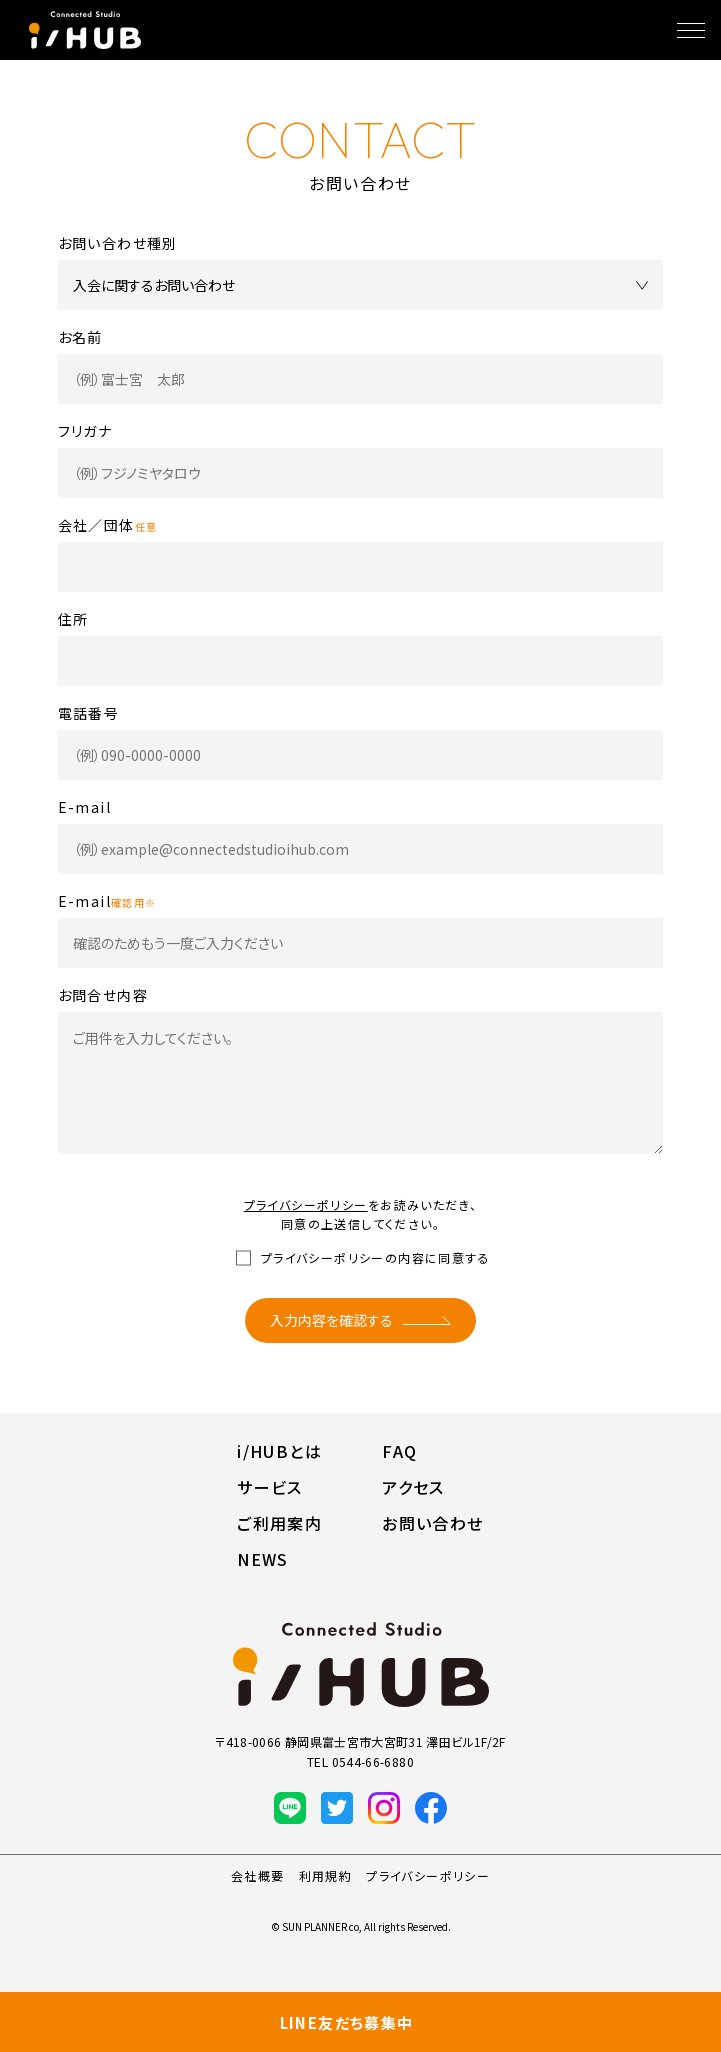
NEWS (263, 1559)
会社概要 (258, 1876)
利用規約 (326, 1876)
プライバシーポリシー (306, 1204)
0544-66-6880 (373, 1761)
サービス (270, 1487)
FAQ (399, 1451)
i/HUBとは (279, 1451)
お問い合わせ (432, 1523)
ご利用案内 (279, 1523)
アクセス (413, 1487)
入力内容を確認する (331, 1320)
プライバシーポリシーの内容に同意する (375, 1257)
